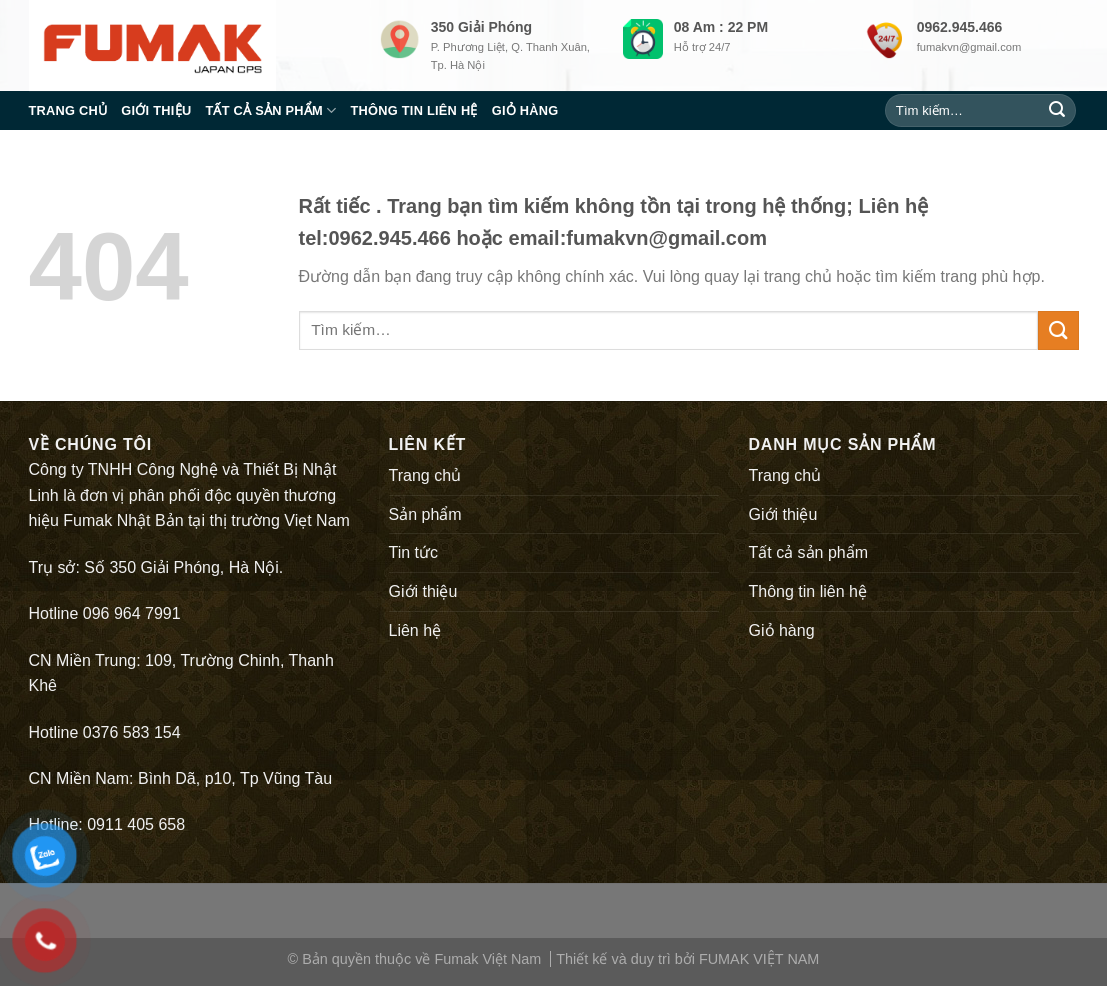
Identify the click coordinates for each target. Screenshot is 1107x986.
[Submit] (1057, 111)
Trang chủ (68, 110)
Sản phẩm (425, 514)
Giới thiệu (156, 110)
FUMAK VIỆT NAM (759, 959)
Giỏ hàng (525, 110)
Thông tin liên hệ (413, 110)
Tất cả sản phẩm (270, 110)
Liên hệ (415, 630)
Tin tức (414, 552)
